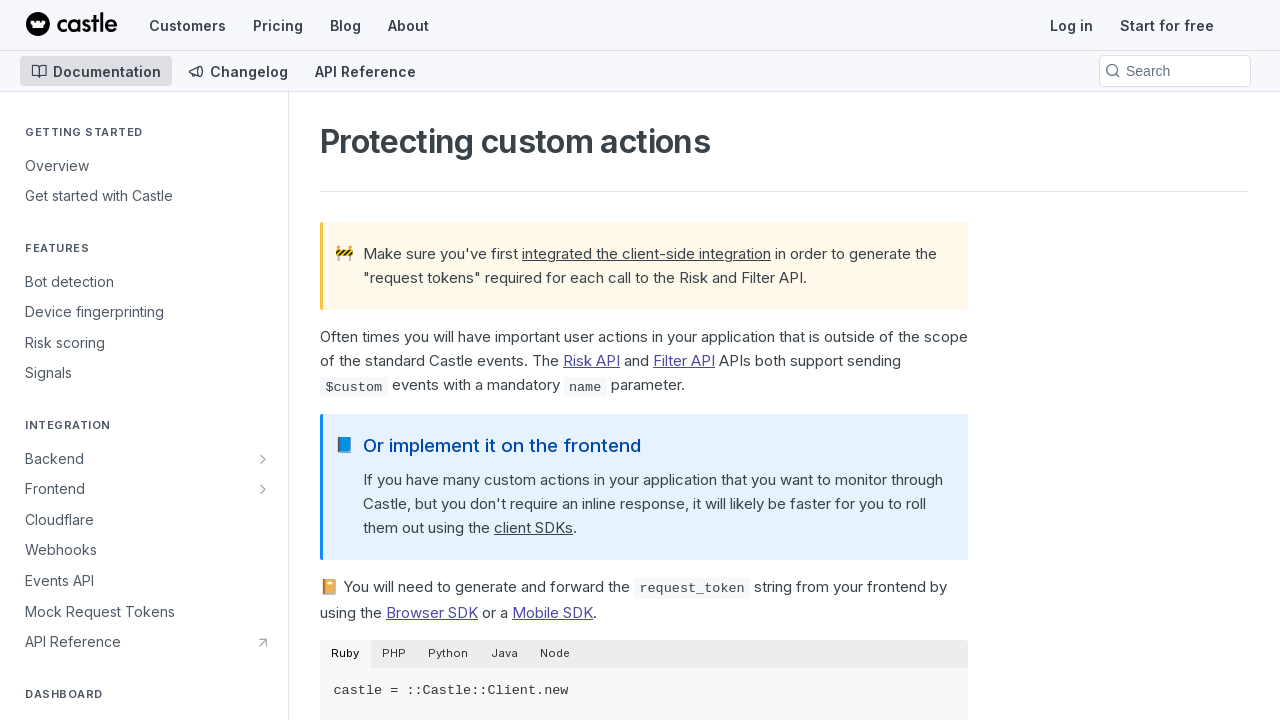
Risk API (591, 360)
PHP (394, 653)
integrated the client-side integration (646, 253)
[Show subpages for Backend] (263, 459)
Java (504, 653)
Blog (345, 25)
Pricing (278, 25)
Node (555, 653)
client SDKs (533, 527)
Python (448, 653)
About (408, 25)
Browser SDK (432, 612)
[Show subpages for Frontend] (263, 489)
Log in (1071, 25)
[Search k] (1175, 71)
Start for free (1167, 25)
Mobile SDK (552, 612)
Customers (187, 25)
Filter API (684, 360)
